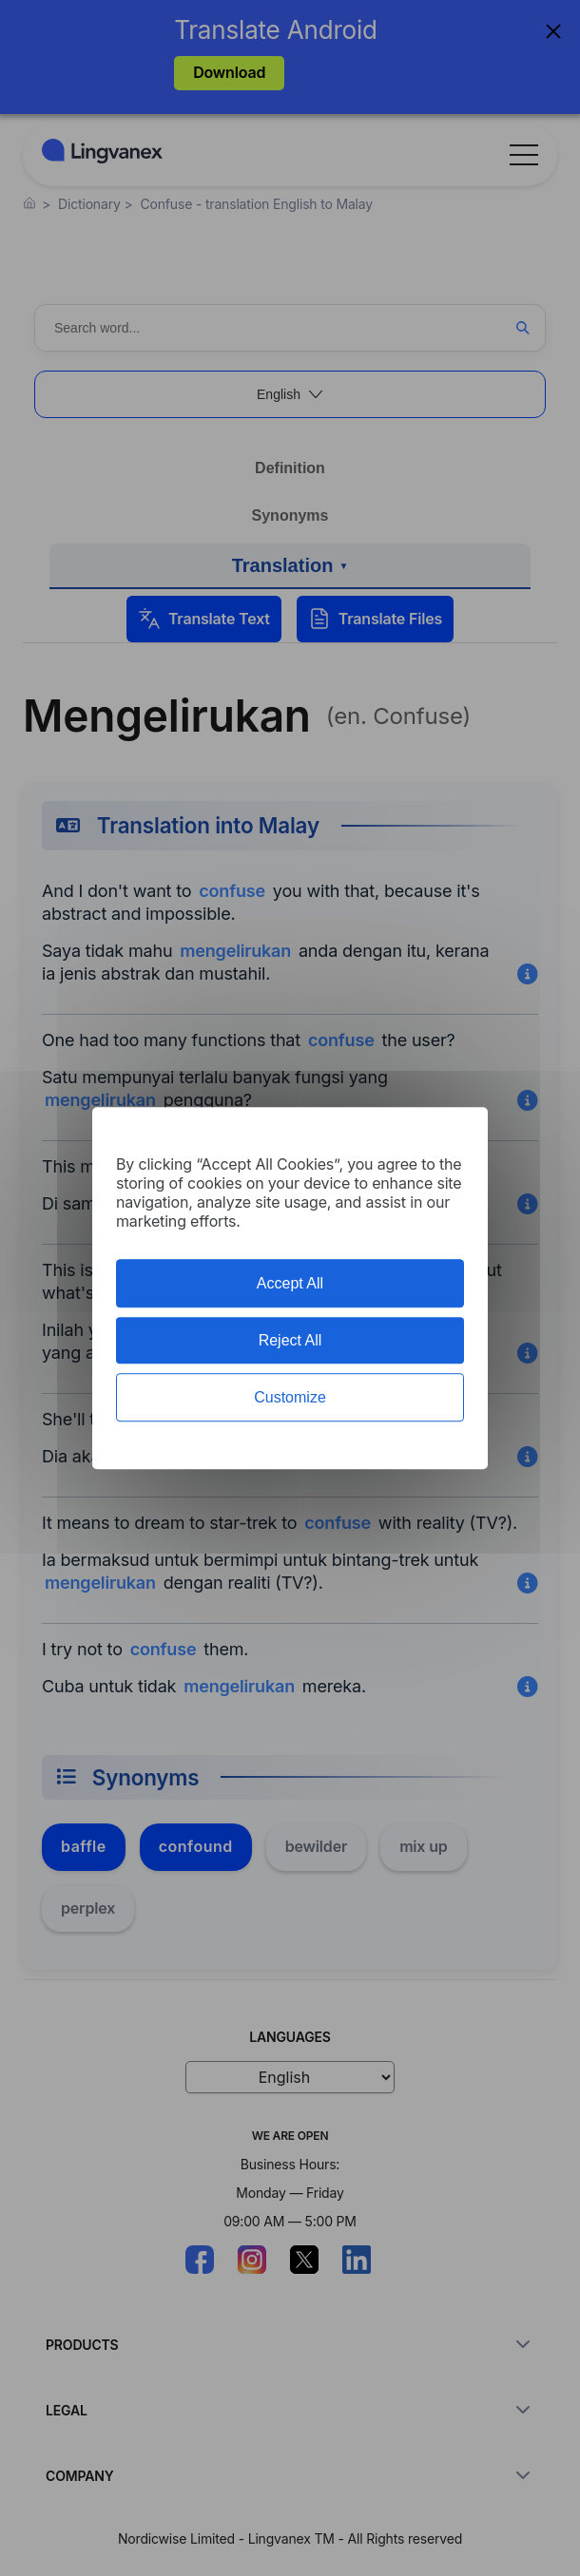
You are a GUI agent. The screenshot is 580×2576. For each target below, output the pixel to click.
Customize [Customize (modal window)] (290, 1397)
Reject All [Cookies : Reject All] (290, 1340)
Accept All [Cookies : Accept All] (290, 1283)
